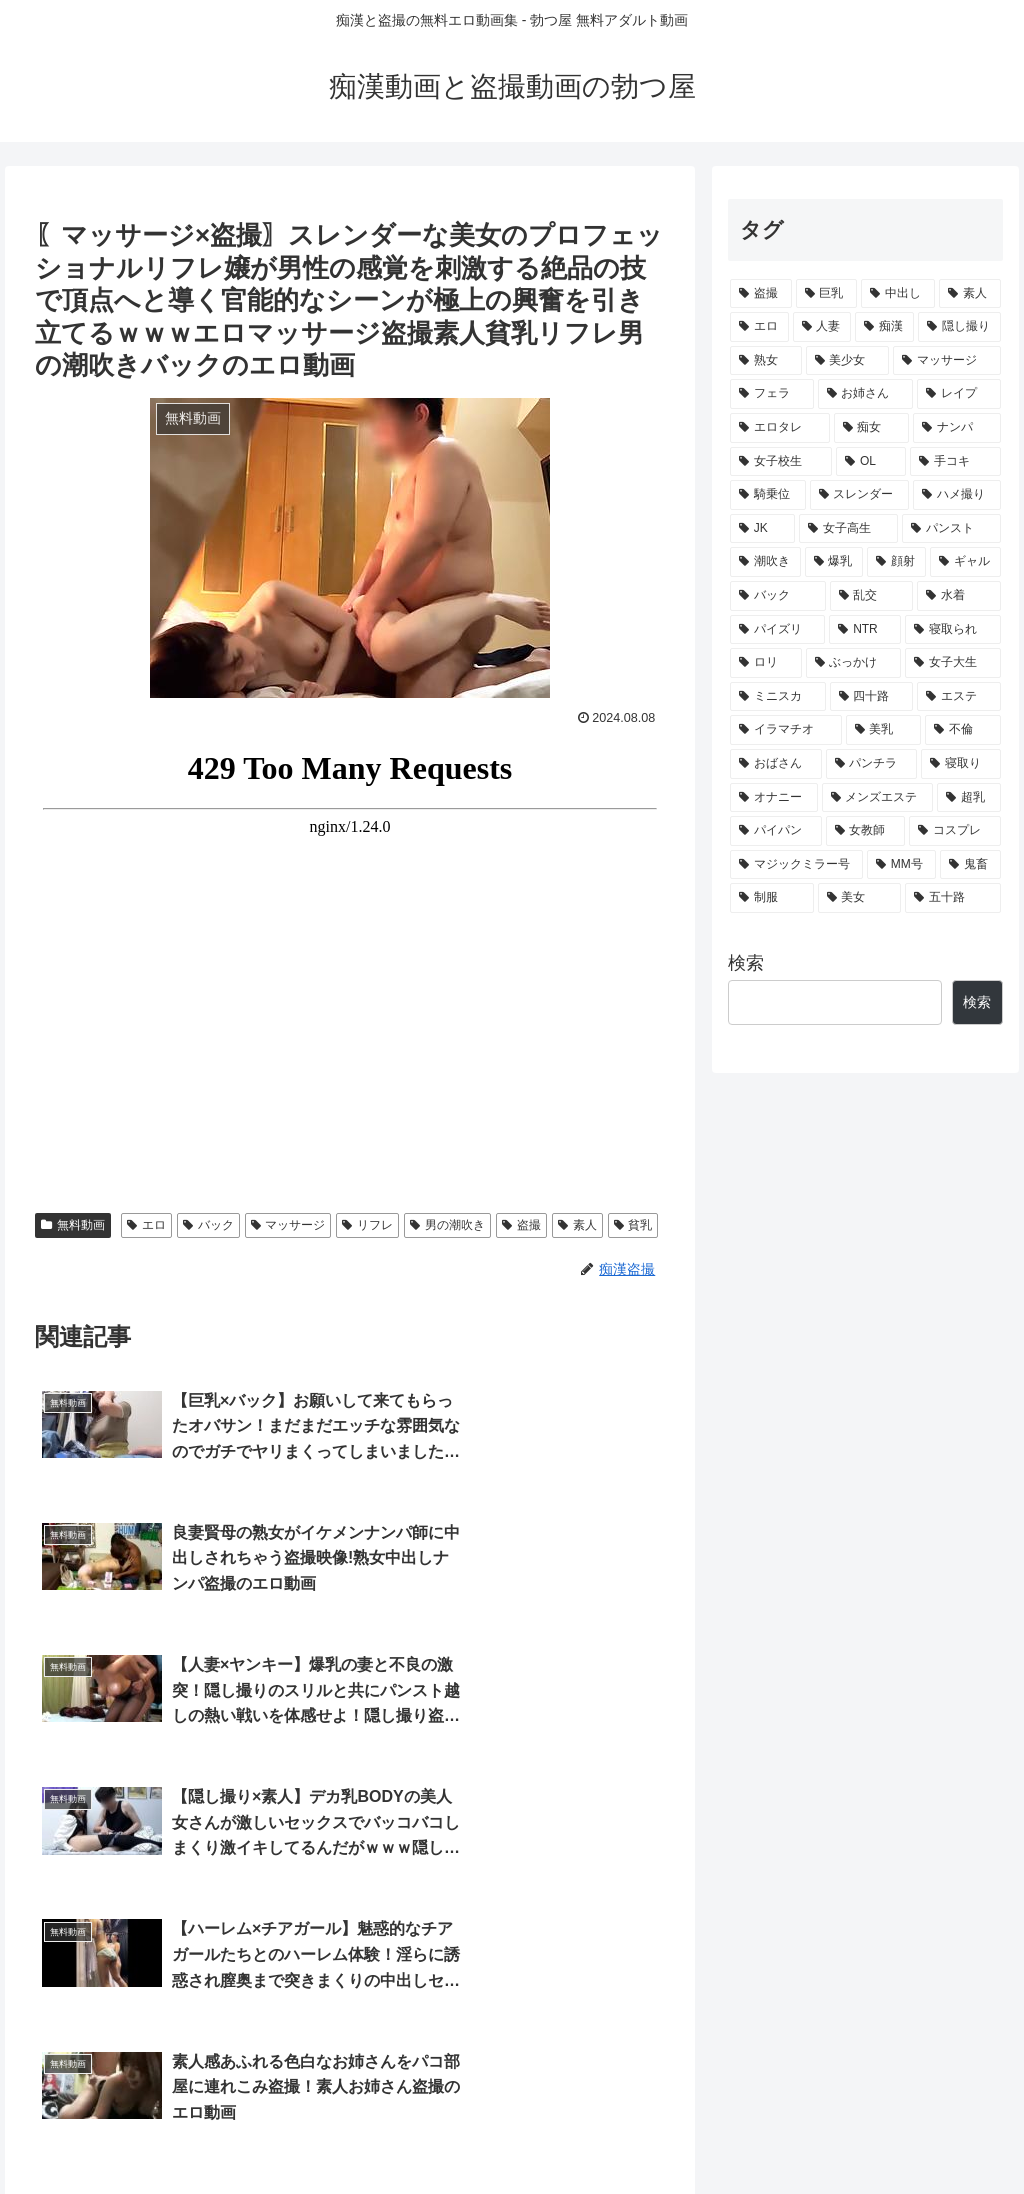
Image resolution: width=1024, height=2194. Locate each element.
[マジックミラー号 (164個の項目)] (796, 865)
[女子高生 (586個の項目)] (848, 529)
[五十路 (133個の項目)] (952, 898)
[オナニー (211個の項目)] (773, 798)
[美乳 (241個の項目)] (883, 730)
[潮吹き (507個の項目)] (765, 562)
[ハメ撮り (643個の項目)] (956, 495)
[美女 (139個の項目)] (859, 898)
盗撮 (521, 1225)
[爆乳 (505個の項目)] (834, 562)
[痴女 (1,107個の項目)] (871, 428)
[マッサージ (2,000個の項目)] (946, 361)
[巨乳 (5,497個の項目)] (827, 294)
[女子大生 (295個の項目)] (952, 663)
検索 (746, 963)
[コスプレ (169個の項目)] (954, 831)
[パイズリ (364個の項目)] (777, 630)
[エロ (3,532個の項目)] (759, 327)
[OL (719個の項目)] (871, 462)
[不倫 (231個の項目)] (962, 730)
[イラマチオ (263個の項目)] (785, 730)
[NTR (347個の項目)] (865, 630)
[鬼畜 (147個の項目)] (970, 865)
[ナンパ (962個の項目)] (956, 428)
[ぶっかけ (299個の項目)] (853, 663)
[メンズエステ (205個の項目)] (877, 798)
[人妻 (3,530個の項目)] (822, 327)
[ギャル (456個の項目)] (965, 562)
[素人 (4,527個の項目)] (970, 294)
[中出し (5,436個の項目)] (898, 294)
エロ (146, 1225)
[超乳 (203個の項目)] (968, 798)
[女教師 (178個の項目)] (865, 831)
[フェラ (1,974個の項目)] (771, 394)
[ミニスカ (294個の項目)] (777, 697)
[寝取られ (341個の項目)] (952, 630)
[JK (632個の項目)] (762, 529)
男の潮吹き (447, 1225)
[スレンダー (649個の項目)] (859, 495)
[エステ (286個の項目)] (958, 697)
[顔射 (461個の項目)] (896, 562)
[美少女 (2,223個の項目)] (847, 361)
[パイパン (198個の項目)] (775, 831)
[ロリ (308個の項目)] (765, 663)
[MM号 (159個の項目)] (901, 865)
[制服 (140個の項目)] (771, 898)
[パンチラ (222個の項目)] (871, 764)
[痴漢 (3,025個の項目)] (884, 327)
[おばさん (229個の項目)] (775, 764)
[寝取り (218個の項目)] (960, 764)
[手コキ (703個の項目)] (955, 462)
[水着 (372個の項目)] (958, 596)
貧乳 (633, 1225)
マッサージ (288, 1225)
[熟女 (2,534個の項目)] (765, 361)
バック (208, 1225)
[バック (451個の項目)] (777, 596)
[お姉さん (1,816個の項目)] (865, 394)
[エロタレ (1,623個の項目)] (779, 428)
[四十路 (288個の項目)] (871, 697)
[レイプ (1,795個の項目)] (958, 394)
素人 (577, 1225)
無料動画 (73, 1225)
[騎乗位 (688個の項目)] (767, 495)
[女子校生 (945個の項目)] (781, 462)
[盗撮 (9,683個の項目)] (761, 294)
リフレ (367, 1225)
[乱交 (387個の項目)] (871, 596)
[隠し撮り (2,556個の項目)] (959, 327)
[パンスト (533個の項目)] (951, 529)
